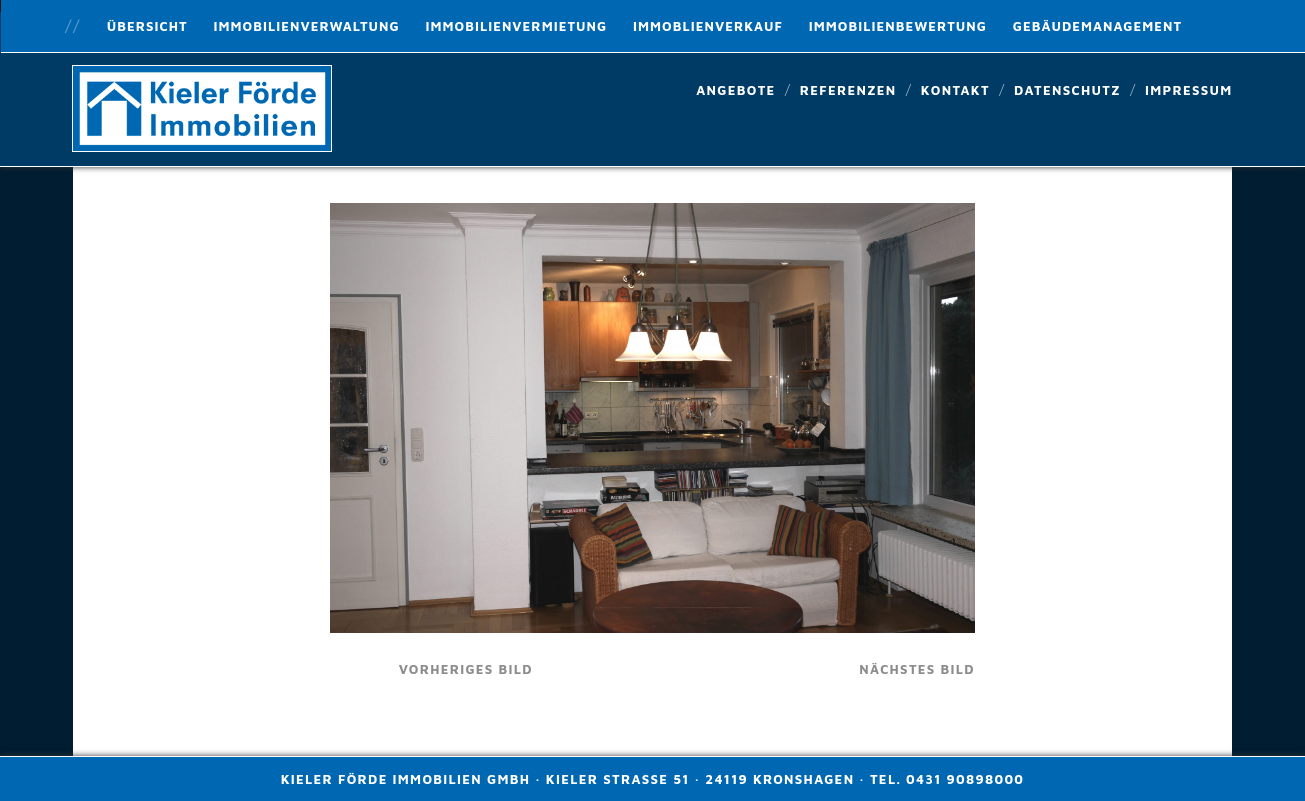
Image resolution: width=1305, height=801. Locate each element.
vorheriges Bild (466, 669)
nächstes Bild (917, 669)
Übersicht (147, 26)
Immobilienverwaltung (306, 26)
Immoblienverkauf (708, 26)
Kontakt (955, 90)
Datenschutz (1067, 90)
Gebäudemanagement (1097, 26)
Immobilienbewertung (898, 26)
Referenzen (848, 90)
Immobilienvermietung (516, 26)
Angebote (735, 90)
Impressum (1189, 90)
